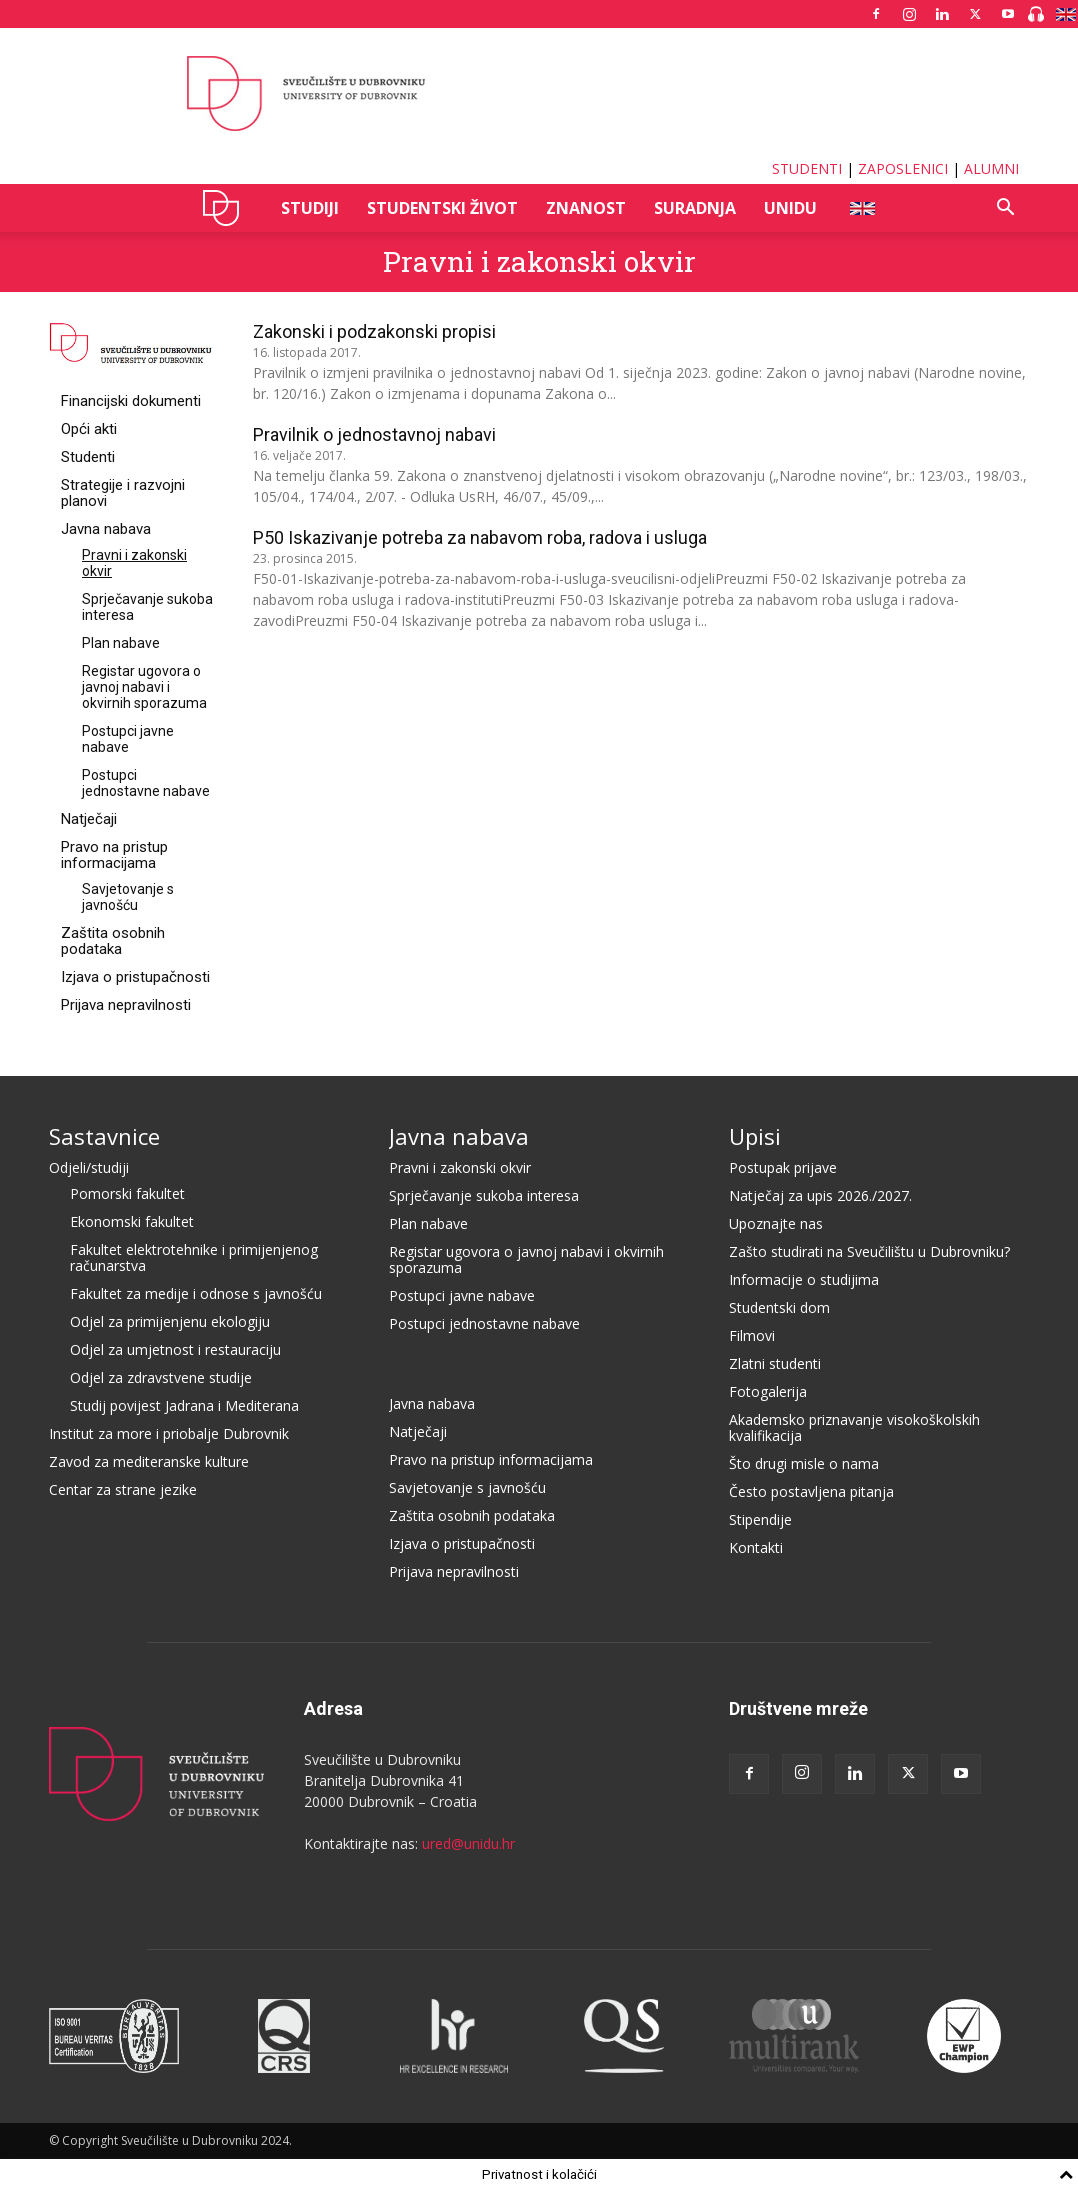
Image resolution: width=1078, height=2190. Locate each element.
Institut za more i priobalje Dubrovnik (169, 1433)
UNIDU (226, 208)
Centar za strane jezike (123, 1489)
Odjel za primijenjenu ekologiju (170, 1321)
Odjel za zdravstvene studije (161, 1377)
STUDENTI (807, 168)
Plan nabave (121, 643)
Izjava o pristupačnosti (135, 977)
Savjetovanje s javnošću (128, 897)
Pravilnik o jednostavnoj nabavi (374, 434)
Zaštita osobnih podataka (113, 941)
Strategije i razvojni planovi (123, 493)
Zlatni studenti (775, 1363)
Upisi (755, 1136)
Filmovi (752, 1335)
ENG (861, 208)
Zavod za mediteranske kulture (149, 1461)
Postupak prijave (783, 1167)
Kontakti (756, 1547)
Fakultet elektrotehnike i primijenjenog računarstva (194, 1257)
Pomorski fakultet (127, 1193)
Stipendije (760, 1519)
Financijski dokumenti (131, 401)
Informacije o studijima (804, 1279)
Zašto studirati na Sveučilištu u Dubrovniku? (869, 1251)
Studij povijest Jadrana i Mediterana (184, 1405)
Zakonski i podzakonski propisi (374, 331)
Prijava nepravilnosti (126, 1005)
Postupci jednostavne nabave (146, 783)
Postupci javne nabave (128, 739)
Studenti (88, 457)
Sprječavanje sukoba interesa (484, 1195)
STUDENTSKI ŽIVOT (442, 208)
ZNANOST (586, 208)
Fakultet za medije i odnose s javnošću (196, 1293)
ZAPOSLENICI (903, 168)
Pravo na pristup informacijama (114, 855)
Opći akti (89, 429)
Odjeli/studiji (89, 1167)
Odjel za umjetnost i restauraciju (175, 1349)
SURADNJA (695, 208)
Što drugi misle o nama (804, 1463)
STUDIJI (310, 208)
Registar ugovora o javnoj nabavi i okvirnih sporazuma (144, 687)
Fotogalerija (768, 1391)
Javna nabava (106, 529)
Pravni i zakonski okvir (460, 1167)
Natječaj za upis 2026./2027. (820, 1195)
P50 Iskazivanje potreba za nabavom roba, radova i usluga (480, 537)
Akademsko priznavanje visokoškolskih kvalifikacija (854, 1427)
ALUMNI (991, 168)
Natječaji (89, 819)
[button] (1005, 209)
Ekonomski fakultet (132, 1221)
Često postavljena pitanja (811, 1491)
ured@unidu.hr (468, 1843)
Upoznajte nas (776, 1223)
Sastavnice (104, 1136)
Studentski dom (779, 1307)
